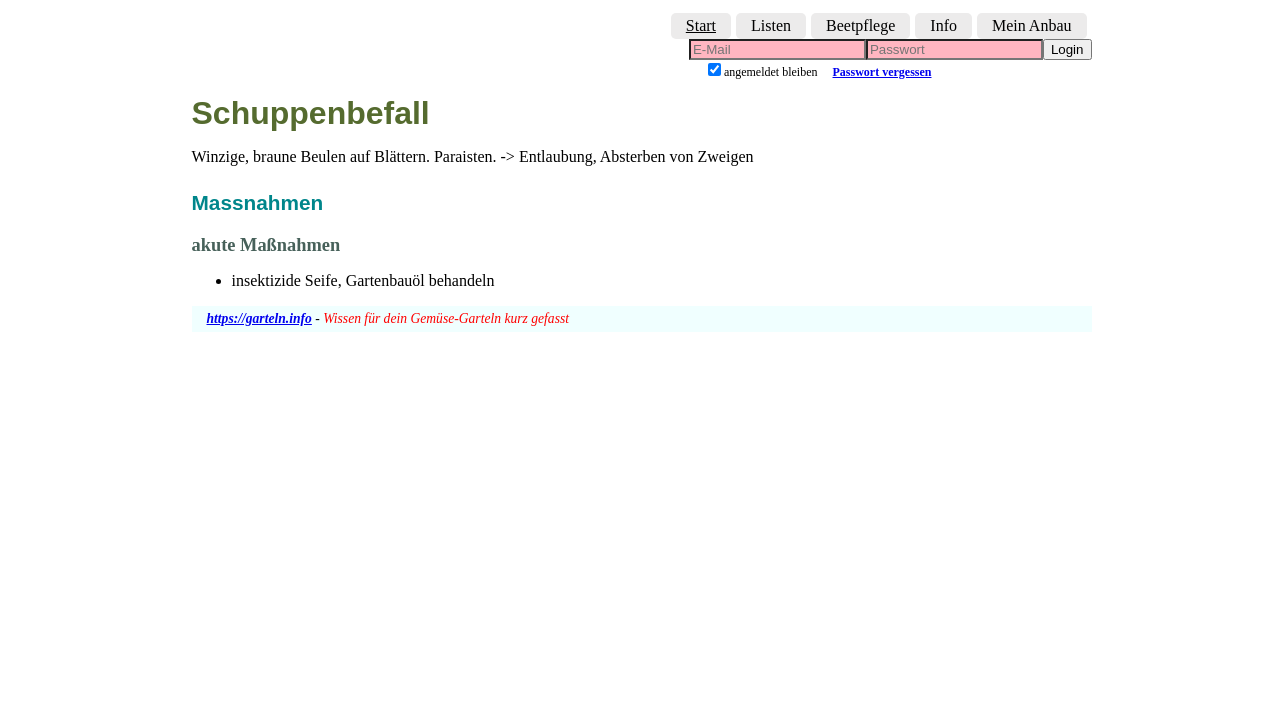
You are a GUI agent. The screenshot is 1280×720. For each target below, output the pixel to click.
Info (943, 25)
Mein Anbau (1032, 25)
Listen (771, 25)
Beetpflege (860, 25)
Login (1067, 49)
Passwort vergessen (882, 72)
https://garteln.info (259, 318)
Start (701, 25)
